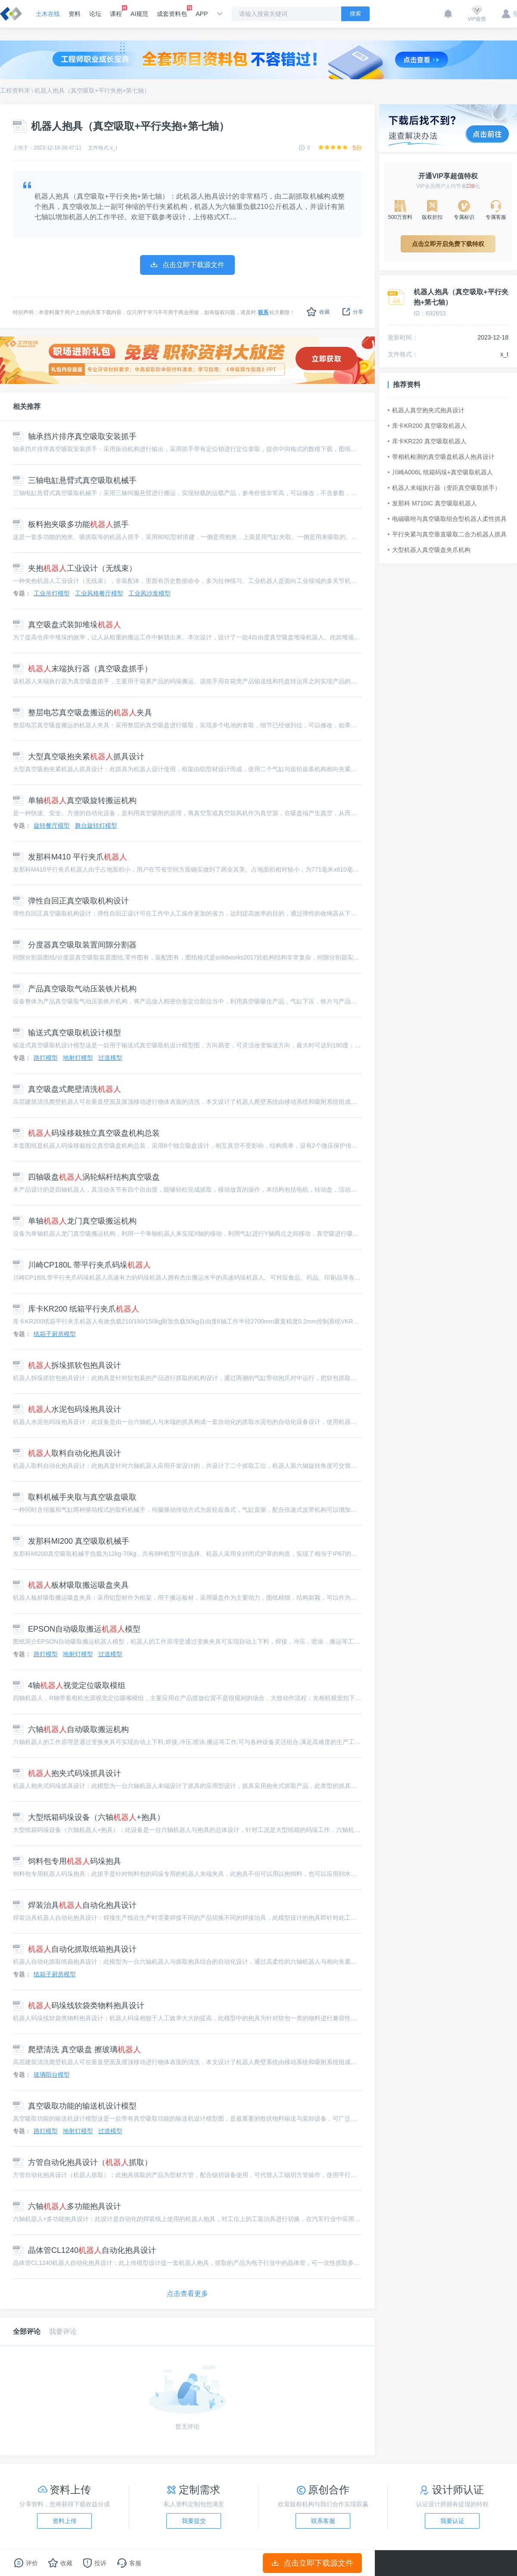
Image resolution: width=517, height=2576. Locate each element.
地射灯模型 (78, 1057)
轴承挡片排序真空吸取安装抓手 (75, 436)
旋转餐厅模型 (52, 825)
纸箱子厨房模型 (55, 1333)
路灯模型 (46, 1057)
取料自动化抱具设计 (67, 1453)
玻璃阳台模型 (52, 2074)
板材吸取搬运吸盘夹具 (71, 1585)
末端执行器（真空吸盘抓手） (82, 668)
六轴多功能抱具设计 (67, 2206)
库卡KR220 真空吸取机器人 (427, 441)
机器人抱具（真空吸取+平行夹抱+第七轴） (92, 90)
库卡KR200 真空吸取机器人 (427, 425)
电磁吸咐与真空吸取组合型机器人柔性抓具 (447, 518)
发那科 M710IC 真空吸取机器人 (432, 503)
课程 (116, 11)
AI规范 (139, 13)
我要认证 (452, 2520)
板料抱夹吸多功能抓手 (71, 524)
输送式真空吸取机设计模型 (67, 1033)
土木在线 (48, 13)
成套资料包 (172, 11)
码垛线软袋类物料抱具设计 (78, 2005)
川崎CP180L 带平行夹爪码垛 (82, 1265)
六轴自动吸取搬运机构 (71, 1729)
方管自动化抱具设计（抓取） (82, 2162)
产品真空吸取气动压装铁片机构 (75, 989)
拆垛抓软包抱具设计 (67, 1365)
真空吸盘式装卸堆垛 (67, 625)
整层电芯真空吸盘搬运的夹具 (82, 712)
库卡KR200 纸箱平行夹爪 (76, 1309)
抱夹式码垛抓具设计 (67, 1773)
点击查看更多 (187, 2293)
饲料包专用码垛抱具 (67, 1861)
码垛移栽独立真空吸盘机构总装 (86, 1133)
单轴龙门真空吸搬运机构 (75, 1221)
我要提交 (194, 2520)
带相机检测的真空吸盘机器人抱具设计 (441, 456)
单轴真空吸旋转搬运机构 (75, 800)
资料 (75, 13)
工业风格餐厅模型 (99, 593)
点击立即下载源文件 (312, 2563)
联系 (263, 312)
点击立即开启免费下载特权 (448, 243)
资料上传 (65, 2520)
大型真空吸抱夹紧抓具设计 (78, 756)
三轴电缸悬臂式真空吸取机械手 (75, 480)
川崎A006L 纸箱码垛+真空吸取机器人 (440, 472)
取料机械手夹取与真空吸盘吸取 (75, 1497)
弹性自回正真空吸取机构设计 (71, 901)
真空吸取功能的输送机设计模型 (75, 2106)
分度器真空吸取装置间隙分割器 (75, 945)
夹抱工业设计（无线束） (75, 568)
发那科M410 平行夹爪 (70, 857)
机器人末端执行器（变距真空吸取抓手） (444, 487)
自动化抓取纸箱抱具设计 (75, 1949)
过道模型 (110, 1057)
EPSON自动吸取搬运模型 (76, 1629)
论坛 (95, 13)
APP (202, 13)
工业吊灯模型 (52, 593)
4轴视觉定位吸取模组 (69, 1685)
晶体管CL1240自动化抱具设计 (84, 2250)
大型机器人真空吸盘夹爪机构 (429, 549)
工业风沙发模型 (149, 593)
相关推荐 (26, 406)
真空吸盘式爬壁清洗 (67, 1089)
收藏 (318, 311)
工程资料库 (15, 90)
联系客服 (323, 2520)
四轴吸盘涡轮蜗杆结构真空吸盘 (86, 1177)
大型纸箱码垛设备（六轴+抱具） (89, 1817)
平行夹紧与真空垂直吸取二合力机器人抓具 (447, 534)
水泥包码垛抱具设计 (67, 1409)
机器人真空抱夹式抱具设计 (426, 410)
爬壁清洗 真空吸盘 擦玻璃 (77, 2049)
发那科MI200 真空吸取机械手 (71, 1541)
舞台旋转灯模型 (96, 825)
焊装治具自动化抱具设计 (75, 1905)
